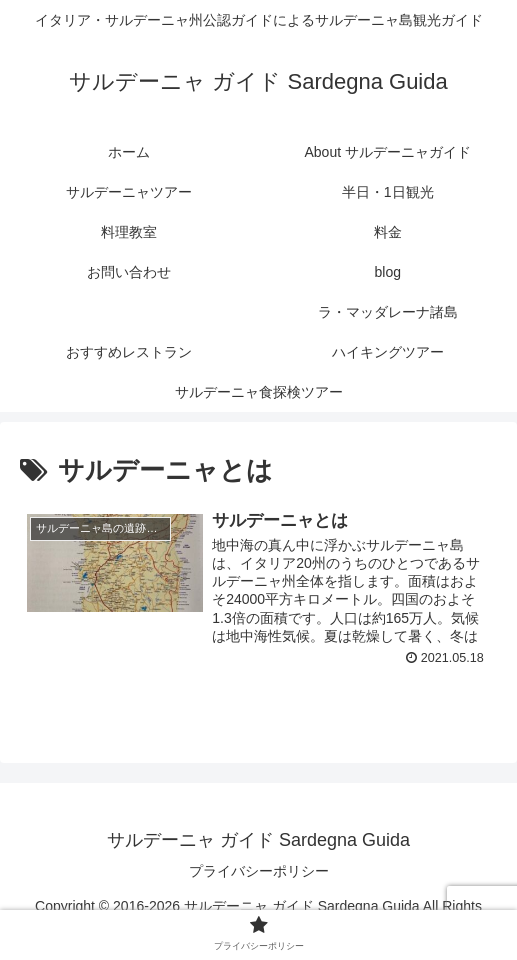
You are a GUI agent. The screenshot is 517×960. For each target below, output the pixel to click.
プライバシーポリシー (259, 871)
